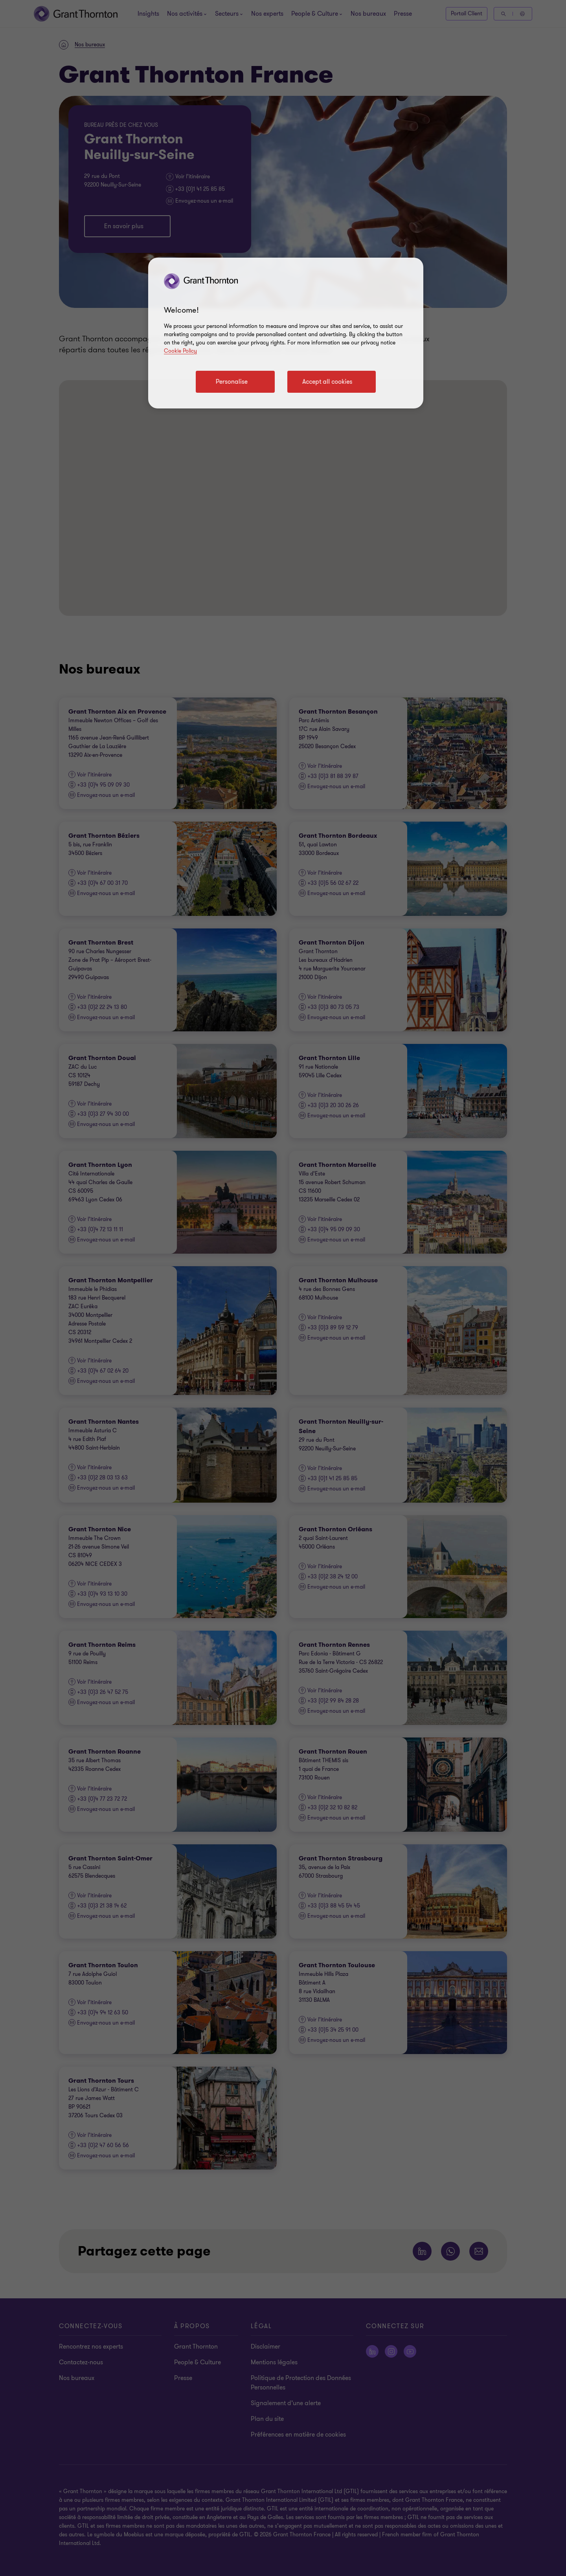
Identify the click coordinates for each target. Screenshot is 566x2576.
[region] (285, 333)
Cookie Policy (180, 351)
